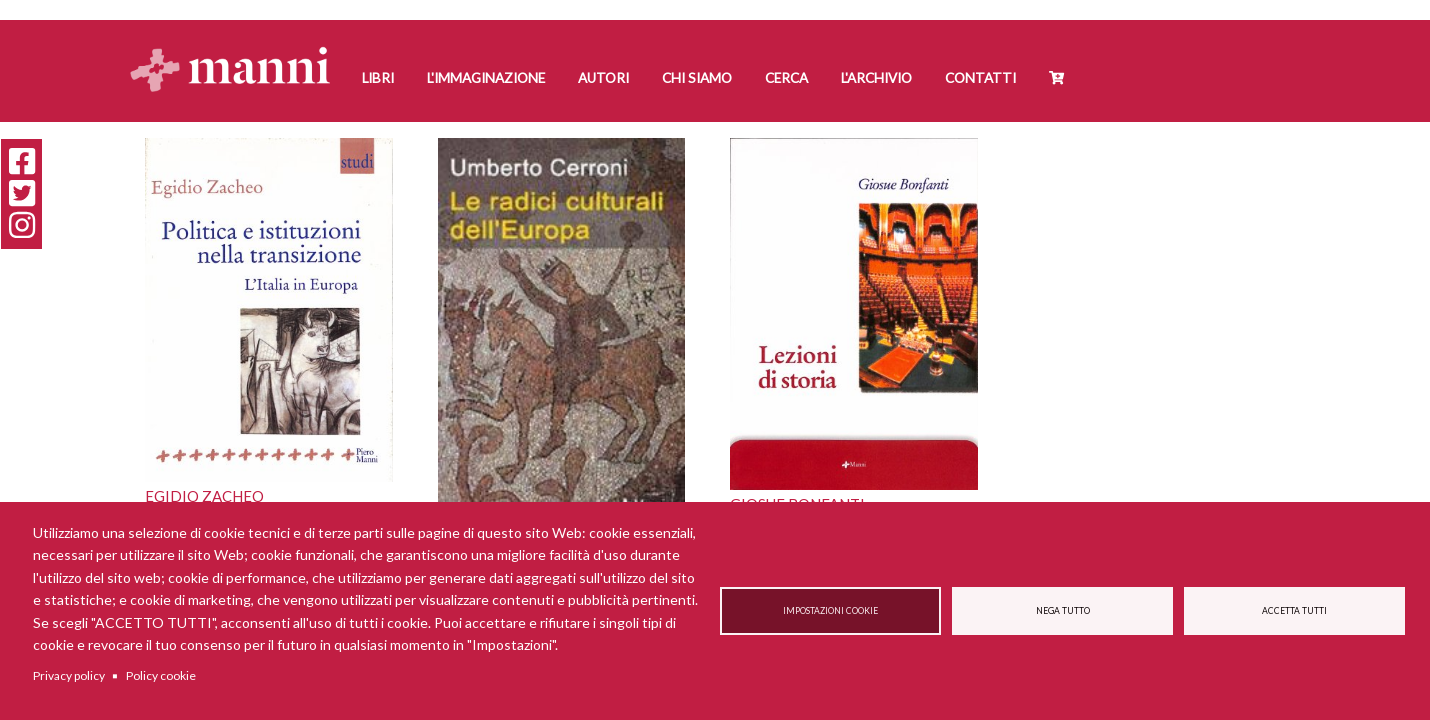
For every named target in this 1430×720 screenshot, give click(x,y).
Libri (378, 78)
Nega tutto (1063, 611)
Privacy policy (69, 675)
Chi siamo (697, 78)
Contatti (980, 78)
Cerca (786, 78)
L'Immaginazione (486, 78)
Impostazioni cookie (830, 611)
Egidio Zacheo (204, 496)
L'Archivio (876, 78)
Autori (603, 78)
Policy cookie (161, 675)
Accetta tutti (1294, 611)
